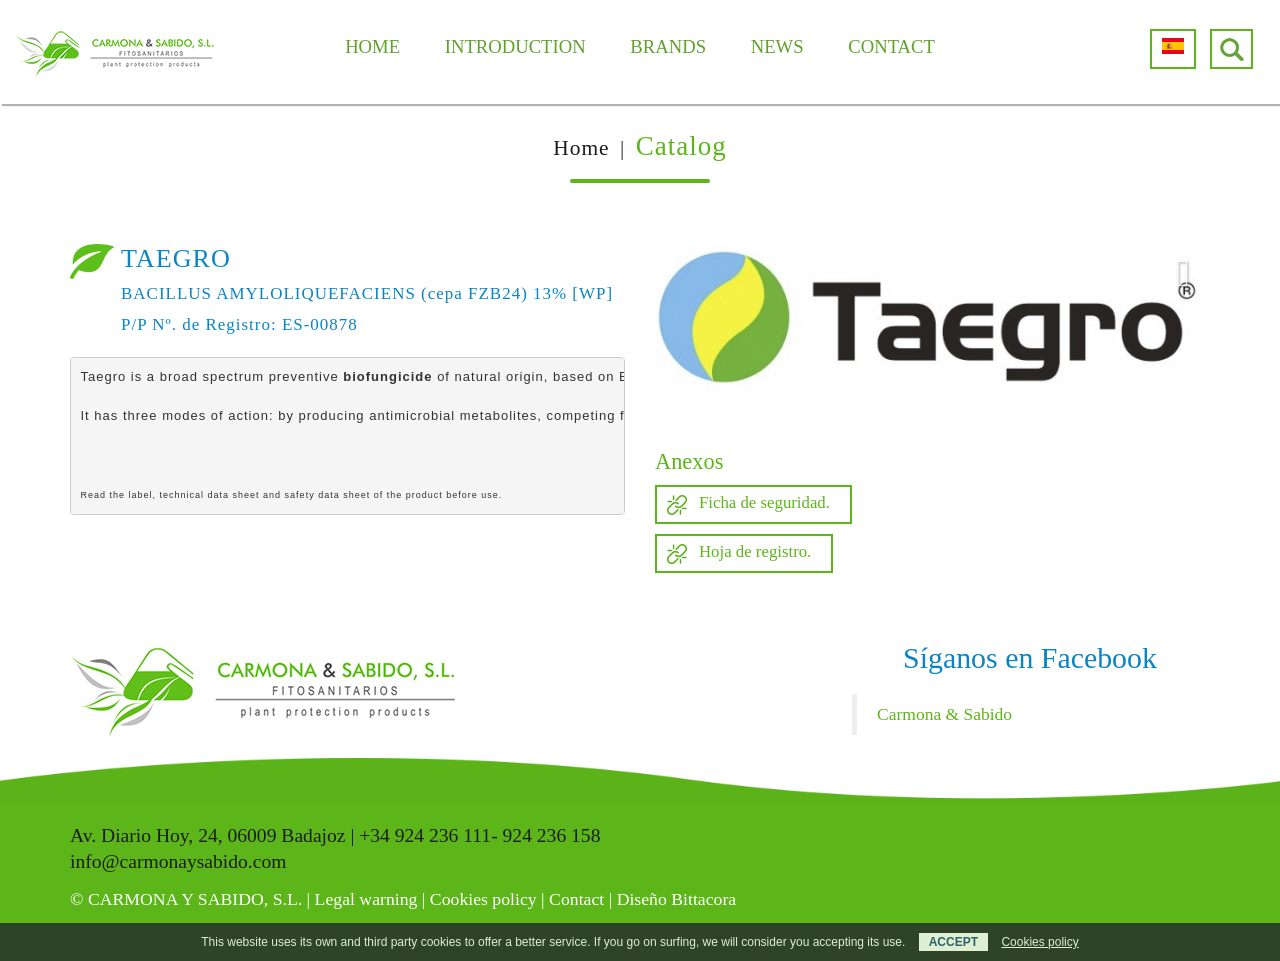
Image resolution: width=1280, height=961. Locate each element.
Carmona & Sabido (944, 714)
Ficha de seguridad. (764, 502)
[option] (932, 326)
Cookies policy (483, 899)
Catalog (681, 146)
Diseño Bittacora (677, 899)
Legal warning (366, 899)
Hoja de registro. (755, 551)
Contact (576, 899)
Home (581, 148)
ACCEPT (953, 942)
